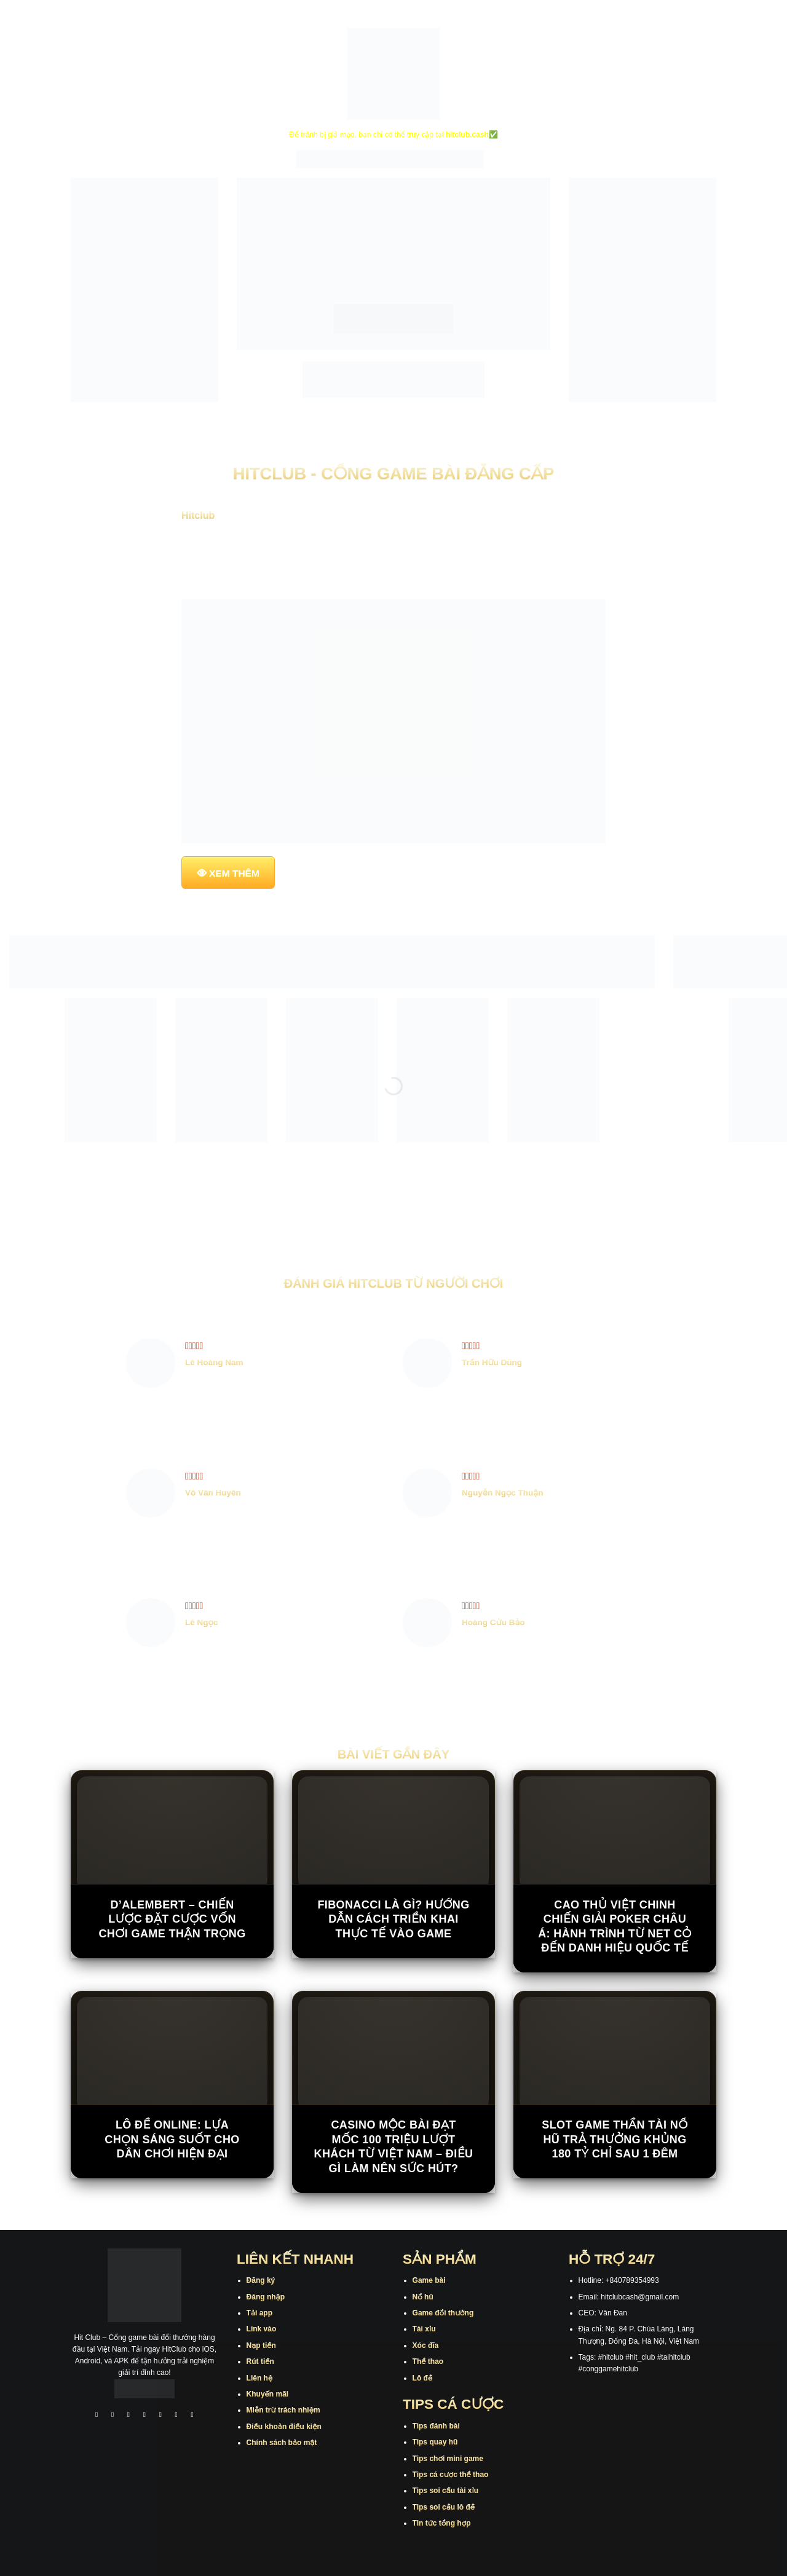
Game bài (429, 2280)
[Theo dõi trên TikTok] (128, 2416)
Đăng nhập (266, 2297)
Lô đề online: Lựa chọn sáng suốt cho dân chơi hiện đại (172, 2139)
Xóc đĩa (426, 2345)
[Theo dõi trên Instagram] (112, 2416)
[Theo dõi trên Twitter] (160, 2416)
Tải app (259, 2313)
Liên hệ (260, 2378)
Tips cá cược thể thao (451, 2474)
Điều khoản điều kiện (284, 2426)
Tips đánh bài (436, 2426)
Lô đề (423, 2378)
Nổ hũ (423, 2297)
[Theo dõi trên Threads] (176, 2416)
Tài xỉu (424, 2329)
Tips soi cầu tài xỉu (445, 2490)
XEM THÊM (234, 873)
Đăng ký (261, 2280)
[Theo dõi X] (144, 2416)
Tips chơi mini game (448, 2458)
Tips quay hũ (435, 2442)
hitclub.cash (467, 134)
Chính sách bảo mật (282, 2442)
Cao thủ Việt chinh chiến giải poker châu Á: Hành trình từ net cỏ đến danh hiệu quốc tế (615, 1926)
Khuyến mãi (268, 2394)
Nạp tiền (261, 2345)
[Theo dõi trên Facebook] (96, 2416)
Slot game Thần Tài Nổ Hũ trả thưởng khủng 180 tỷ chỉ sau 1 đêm (614, 2139)
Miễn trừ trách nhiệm (283, 2410)
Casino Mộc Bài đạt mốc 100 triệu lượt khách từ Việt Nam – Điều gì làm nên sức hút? (393, 2146)
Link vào (262, 2329)
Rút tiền (260, 2361)
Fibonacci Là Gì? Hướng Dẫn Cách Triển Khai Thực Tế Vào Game (393, 1919)
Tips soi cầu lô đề (444, 2507)
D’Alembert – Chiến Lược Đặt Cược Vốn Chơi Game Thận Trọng (171, 1919)
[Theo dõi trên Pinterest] (192, 2416)
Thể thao (428, 2361)
